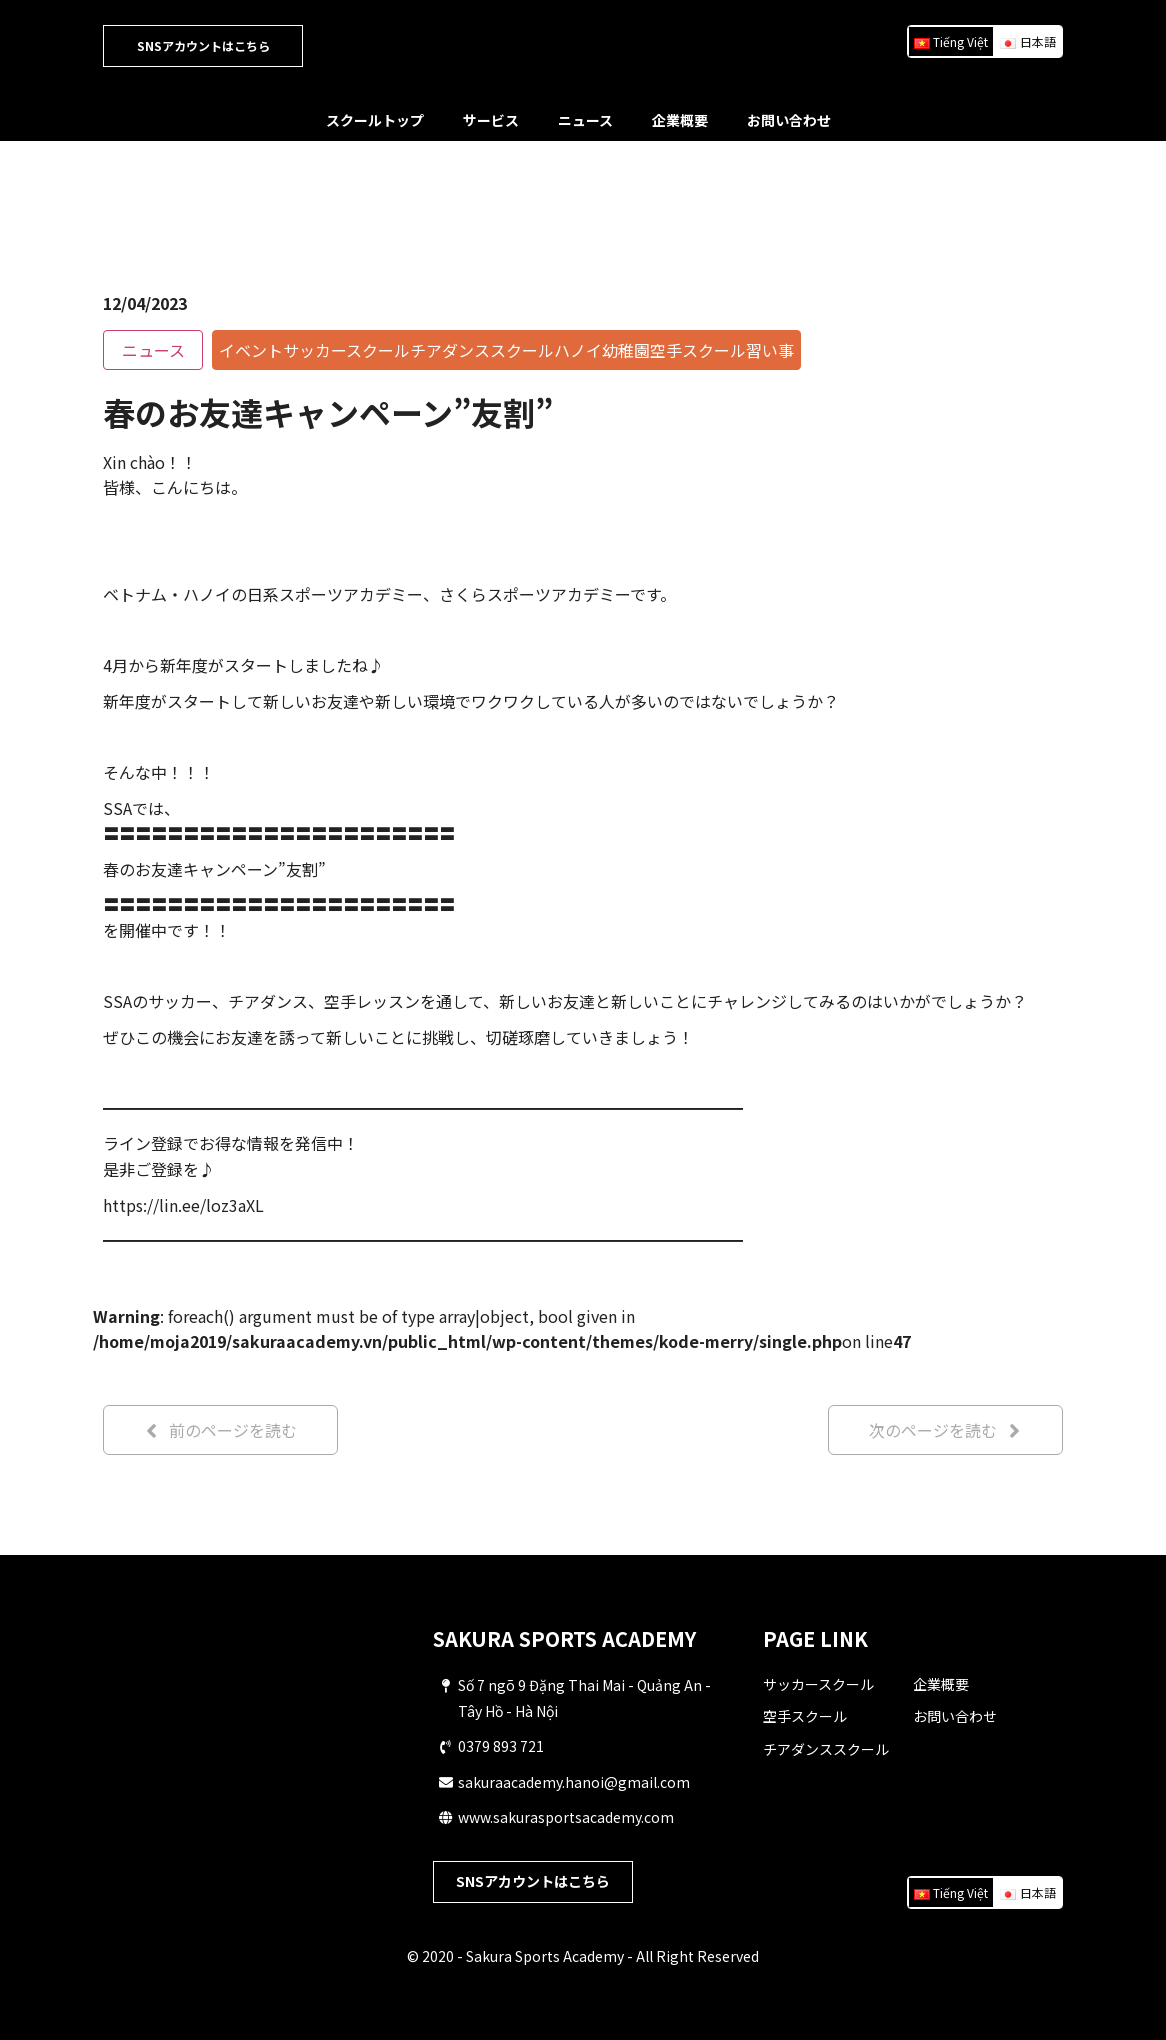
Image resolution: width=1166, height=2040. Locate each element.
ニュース (585, 120)
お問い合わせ (789, 120)
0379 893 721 (501, 1746)
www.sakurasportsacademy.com (566, 1817)
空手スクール (805, 1716)
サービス (491, 120)
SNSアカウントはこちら (203, 45)
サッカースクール (818, 1684)
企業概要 (680, 120)
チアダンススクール (826, 1749)
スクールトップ (375, 120)
